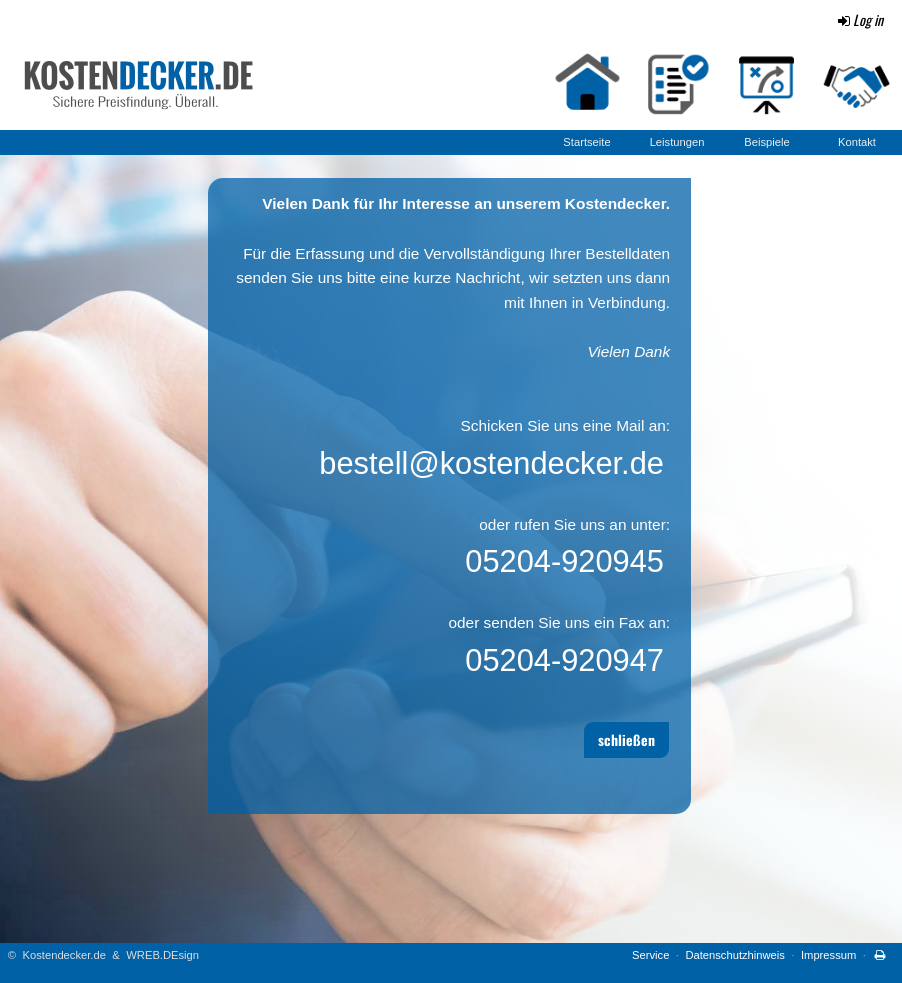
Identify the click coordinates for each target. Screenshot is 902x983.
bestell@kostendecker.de (491, 463)
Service (650, 955)
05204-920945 (564, 561)
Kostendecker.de (64, 955)
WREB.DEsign (162, 955)
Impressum (828, 955)
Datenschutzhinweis (735, 955)
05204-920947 (564, 660)
